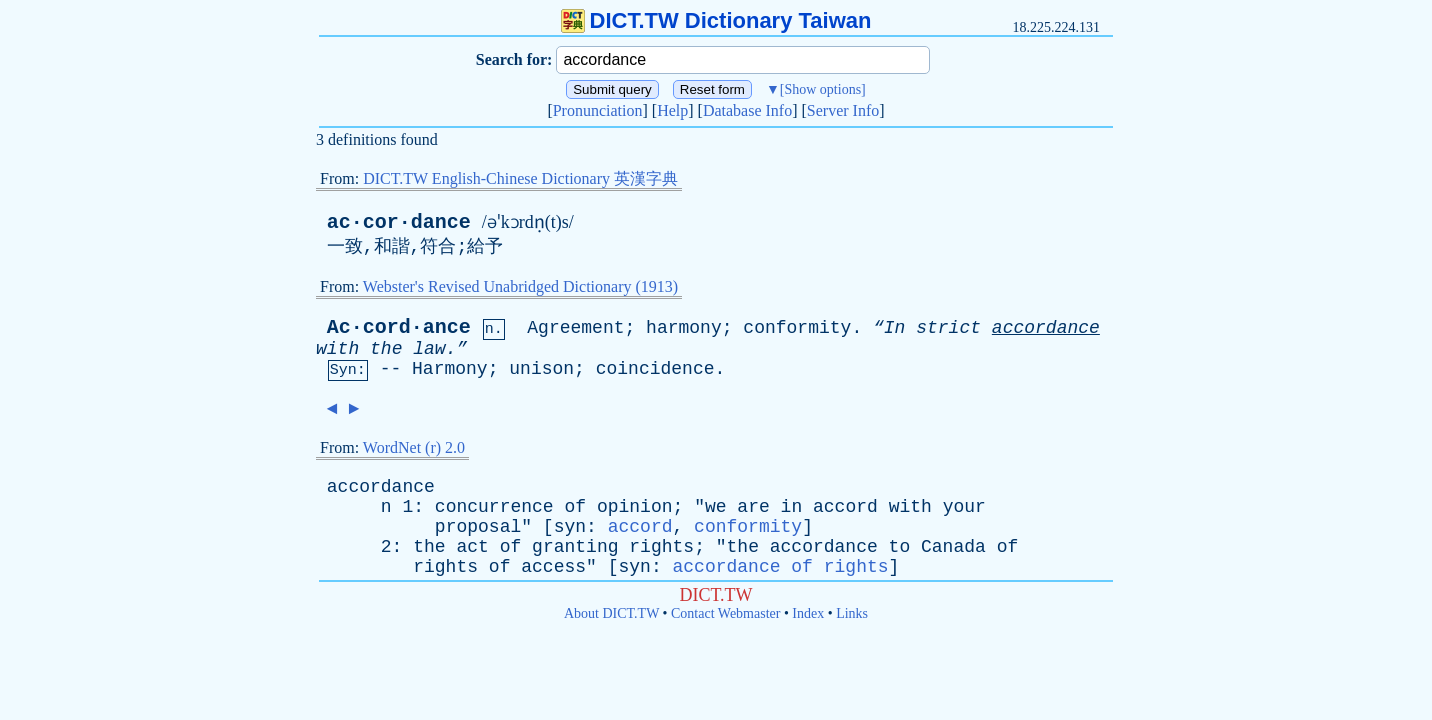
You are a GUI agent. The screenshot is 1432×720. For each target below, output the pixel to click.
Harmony (450, 369)
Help (672, 110)
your (964, 507)
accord (845, 507)
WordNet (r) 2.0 (414, 447)
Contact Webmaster (725, 613)
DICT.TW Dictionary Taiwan (716, 20)
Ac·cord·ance (399, 327)
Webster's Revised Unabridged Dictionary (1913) (520, 286)
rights (661, 547)
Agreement (575, 328)
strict (948, 328)
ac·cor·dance (399, 222)
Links (852, 613)
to (900, 547)
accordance (1046, 328)
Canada (953, 547)
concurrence (494, 507)
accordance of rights (781, 567)
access (553, 567)
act (472, 547)
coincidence (655, 369)
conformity (797, 328)
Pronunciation (598, 110)
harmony (684, 328)
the (386, 349)
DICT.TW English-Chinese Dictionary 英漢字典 (520, 178)
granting (575, 547)
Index (808, 613)
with (337, 349)
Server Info (843, 110)
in (792, 507)
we (716, 507)
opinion (635, 507)
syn (570, 527)
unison (541, 369)
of (575, 507)
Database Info (747, 110)
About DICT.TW (611, 613)
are (753, 507)
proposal (478, 527)
